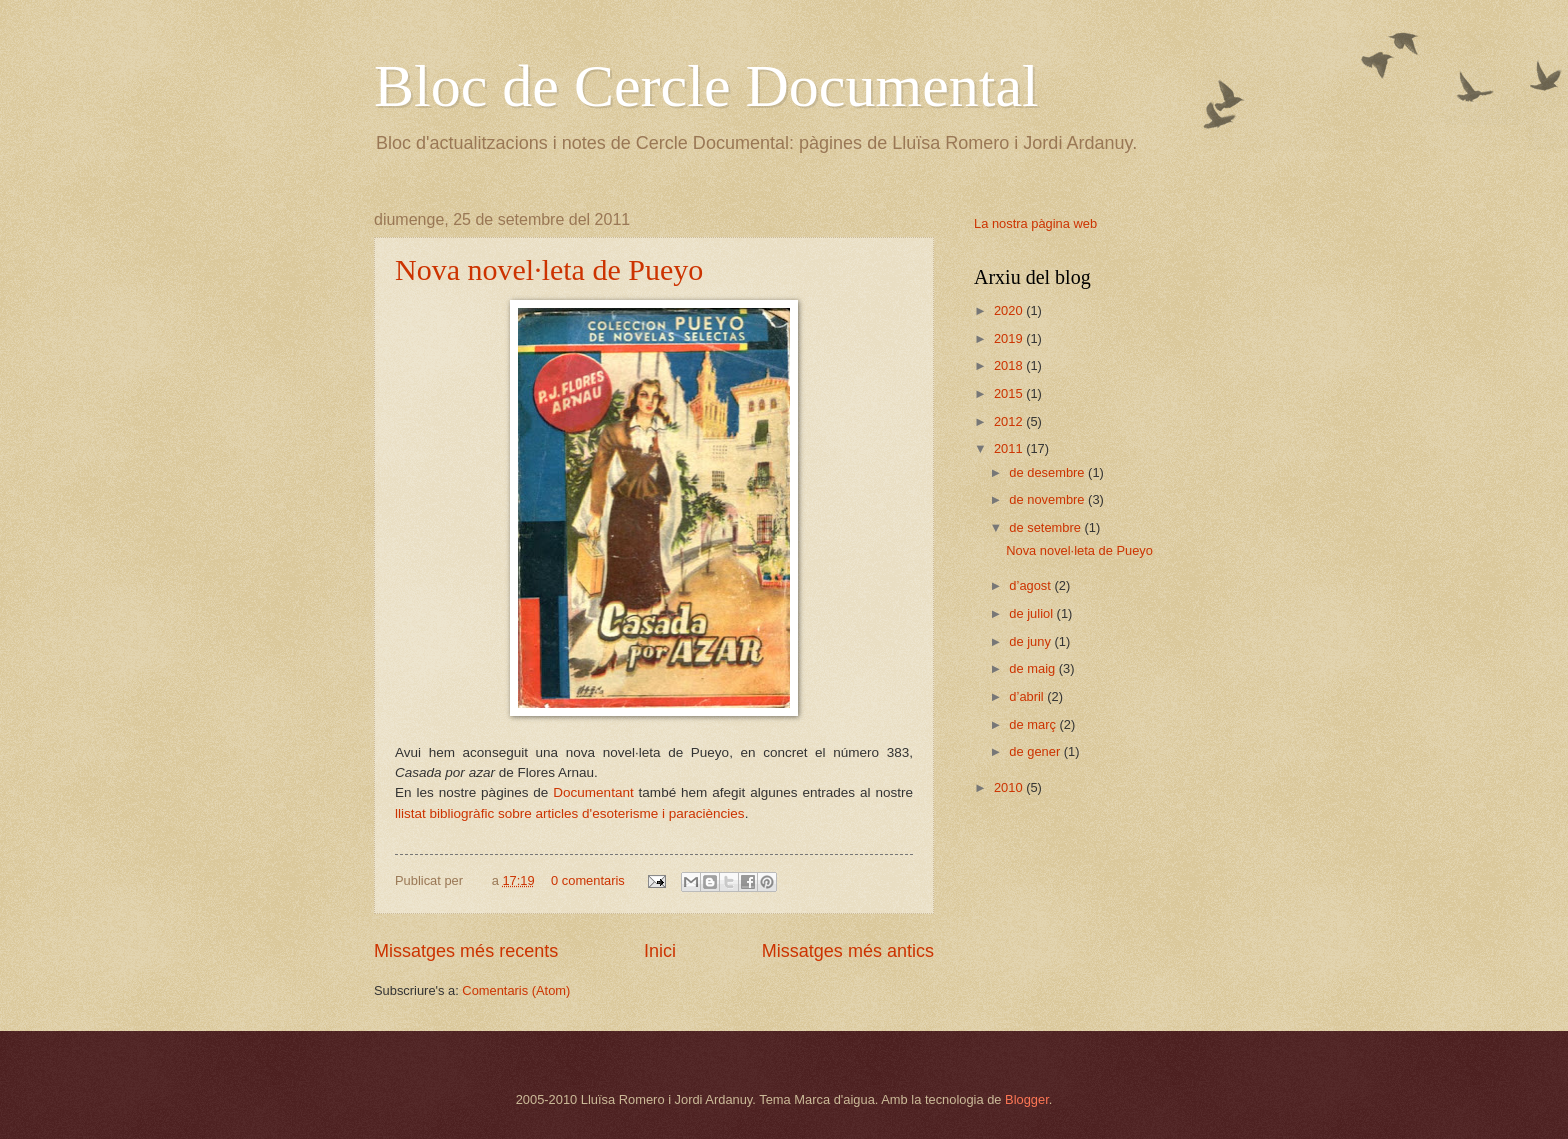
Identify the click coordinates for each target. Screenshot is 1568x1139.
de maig (1033, 668)
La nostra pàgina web (1035, 223)
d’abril (1028, 696)
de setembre (1046, 527)
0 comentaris (588, 880)
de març (1034, 724)
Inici (660, 951)
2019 (1010, 338)
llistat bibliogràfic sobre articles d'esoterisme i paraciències (570, 813)
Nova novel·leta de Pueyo (549, 269)
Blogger (1027, 1099)
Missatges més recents (466, 951)
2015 (1010, 393)
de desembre (1048, 472)
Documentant (593, 792)
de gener (1036, 751)
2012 (1010, 421)
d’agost (1031, 585)
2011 (1010, 448)
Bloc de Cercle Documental (706, 86)
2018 (1010, 365)
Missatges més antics (848, 951)
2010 (1010, 787)
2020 (1010, 310)
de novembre (1048, 499)
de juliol (1032, 613)
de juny (1031, 641)
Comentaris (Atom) (516, 990)
